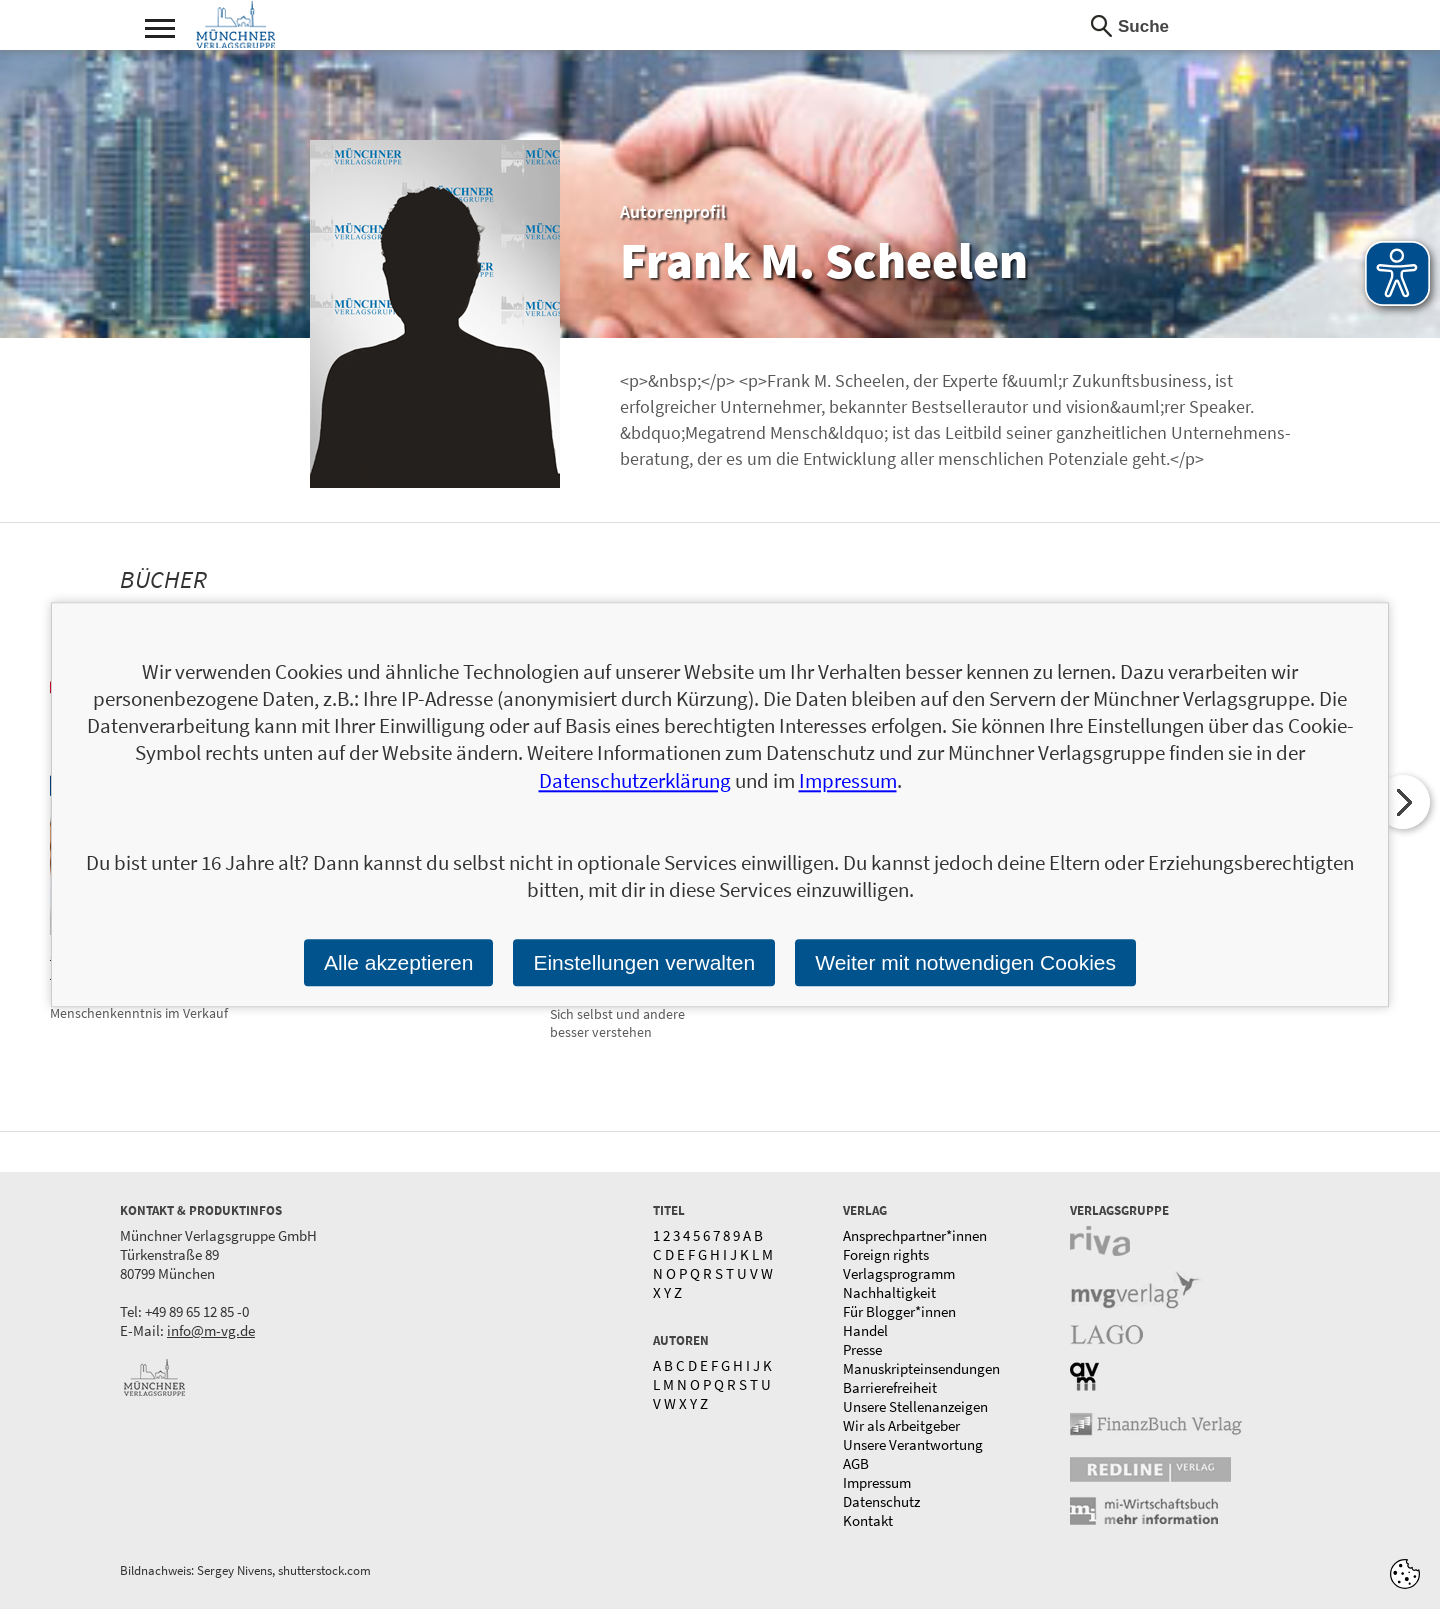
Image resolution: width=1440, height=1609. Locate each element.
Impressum (877, 1482)
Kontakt (868, 1520)
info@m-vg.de (211, 1330)
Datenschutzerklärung (635, 780)
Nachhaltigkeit (889, 1292)
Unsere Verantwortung (913, 1444)
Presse (862, 1349)
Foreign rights (886, 1254)
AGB (856, 1463)
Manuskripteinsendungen (921, 1368)
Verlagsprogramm (899, 1273)
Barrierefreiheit (890, 1387)
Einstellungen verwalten (644, 962)
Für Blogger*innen (899, 1311)
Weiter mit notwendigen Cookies (965, 962)
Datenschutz (881, 1501)
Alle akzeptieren (398, 962)
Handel (865, 1330)
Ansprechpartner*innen (915, 1235)
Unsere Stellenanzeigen (915, 1406)
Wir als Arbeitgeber (901, 1425)
